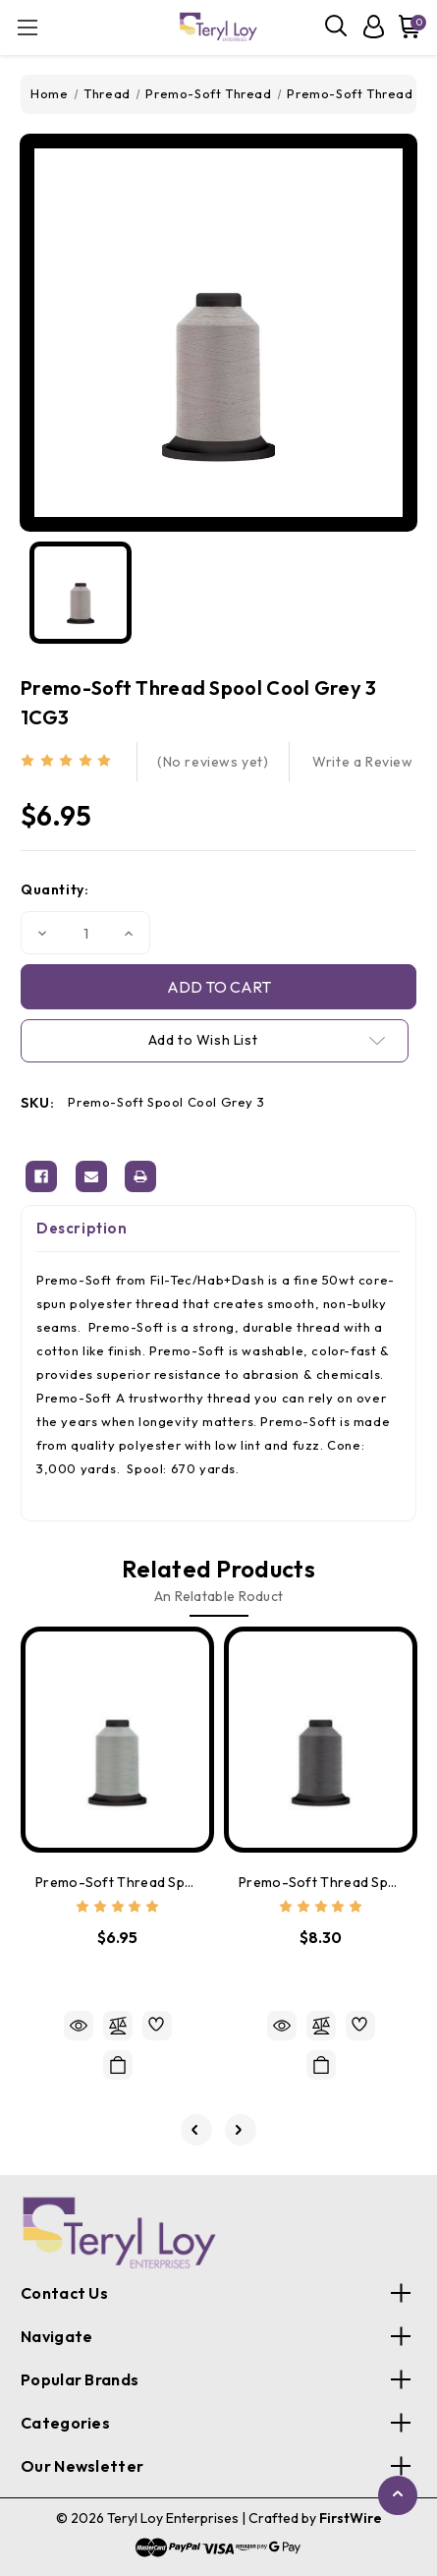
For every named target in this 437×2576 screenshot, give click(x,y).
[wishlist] (157, 2025)
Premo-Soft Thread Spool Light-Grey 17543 (117, 1882)
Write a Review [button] (362, 762)
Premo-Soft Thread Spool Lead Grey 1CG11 (321, 1882)
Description (82, 1228)
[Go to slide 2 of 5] (240, 2130)
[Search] (337, 26)
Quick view (78, 2025)
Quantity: (54, 889)
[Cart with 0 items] (405, 26)
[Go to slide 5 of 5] (196, 2130)
